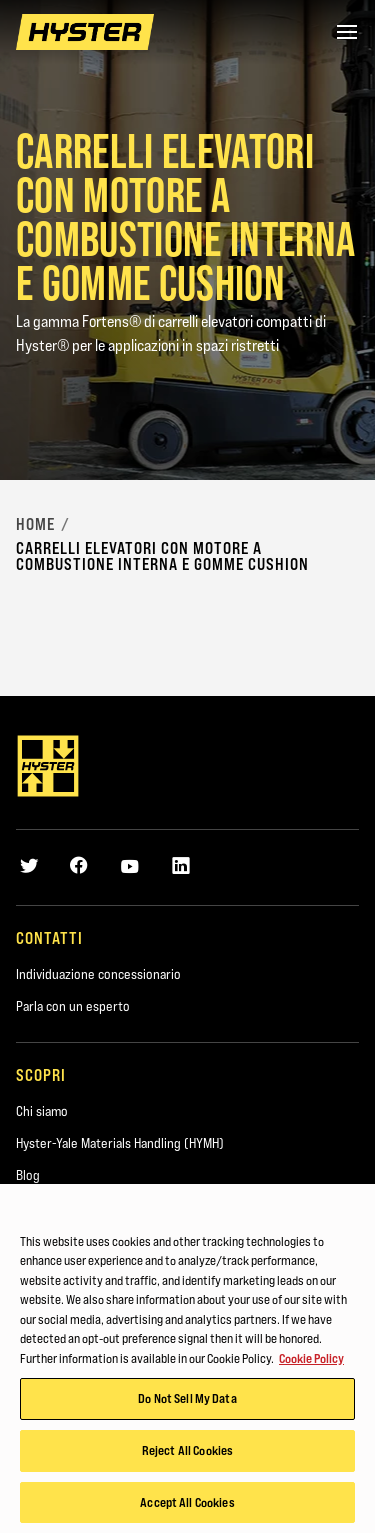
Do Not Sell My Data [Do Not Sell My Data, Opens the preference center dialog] (187, 1403)
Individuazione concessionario (98, 974)
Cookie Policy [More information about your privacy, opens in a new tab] (311, 1363)
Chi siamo (42, 1111)
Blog (28, 1175)
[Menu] (347, 32)
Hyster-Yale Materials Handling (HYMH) (120, 1143)
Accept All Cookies (187, 1507)
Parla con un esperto (73, 1006)
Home (35, 524)
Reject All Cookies (187, 1455)
